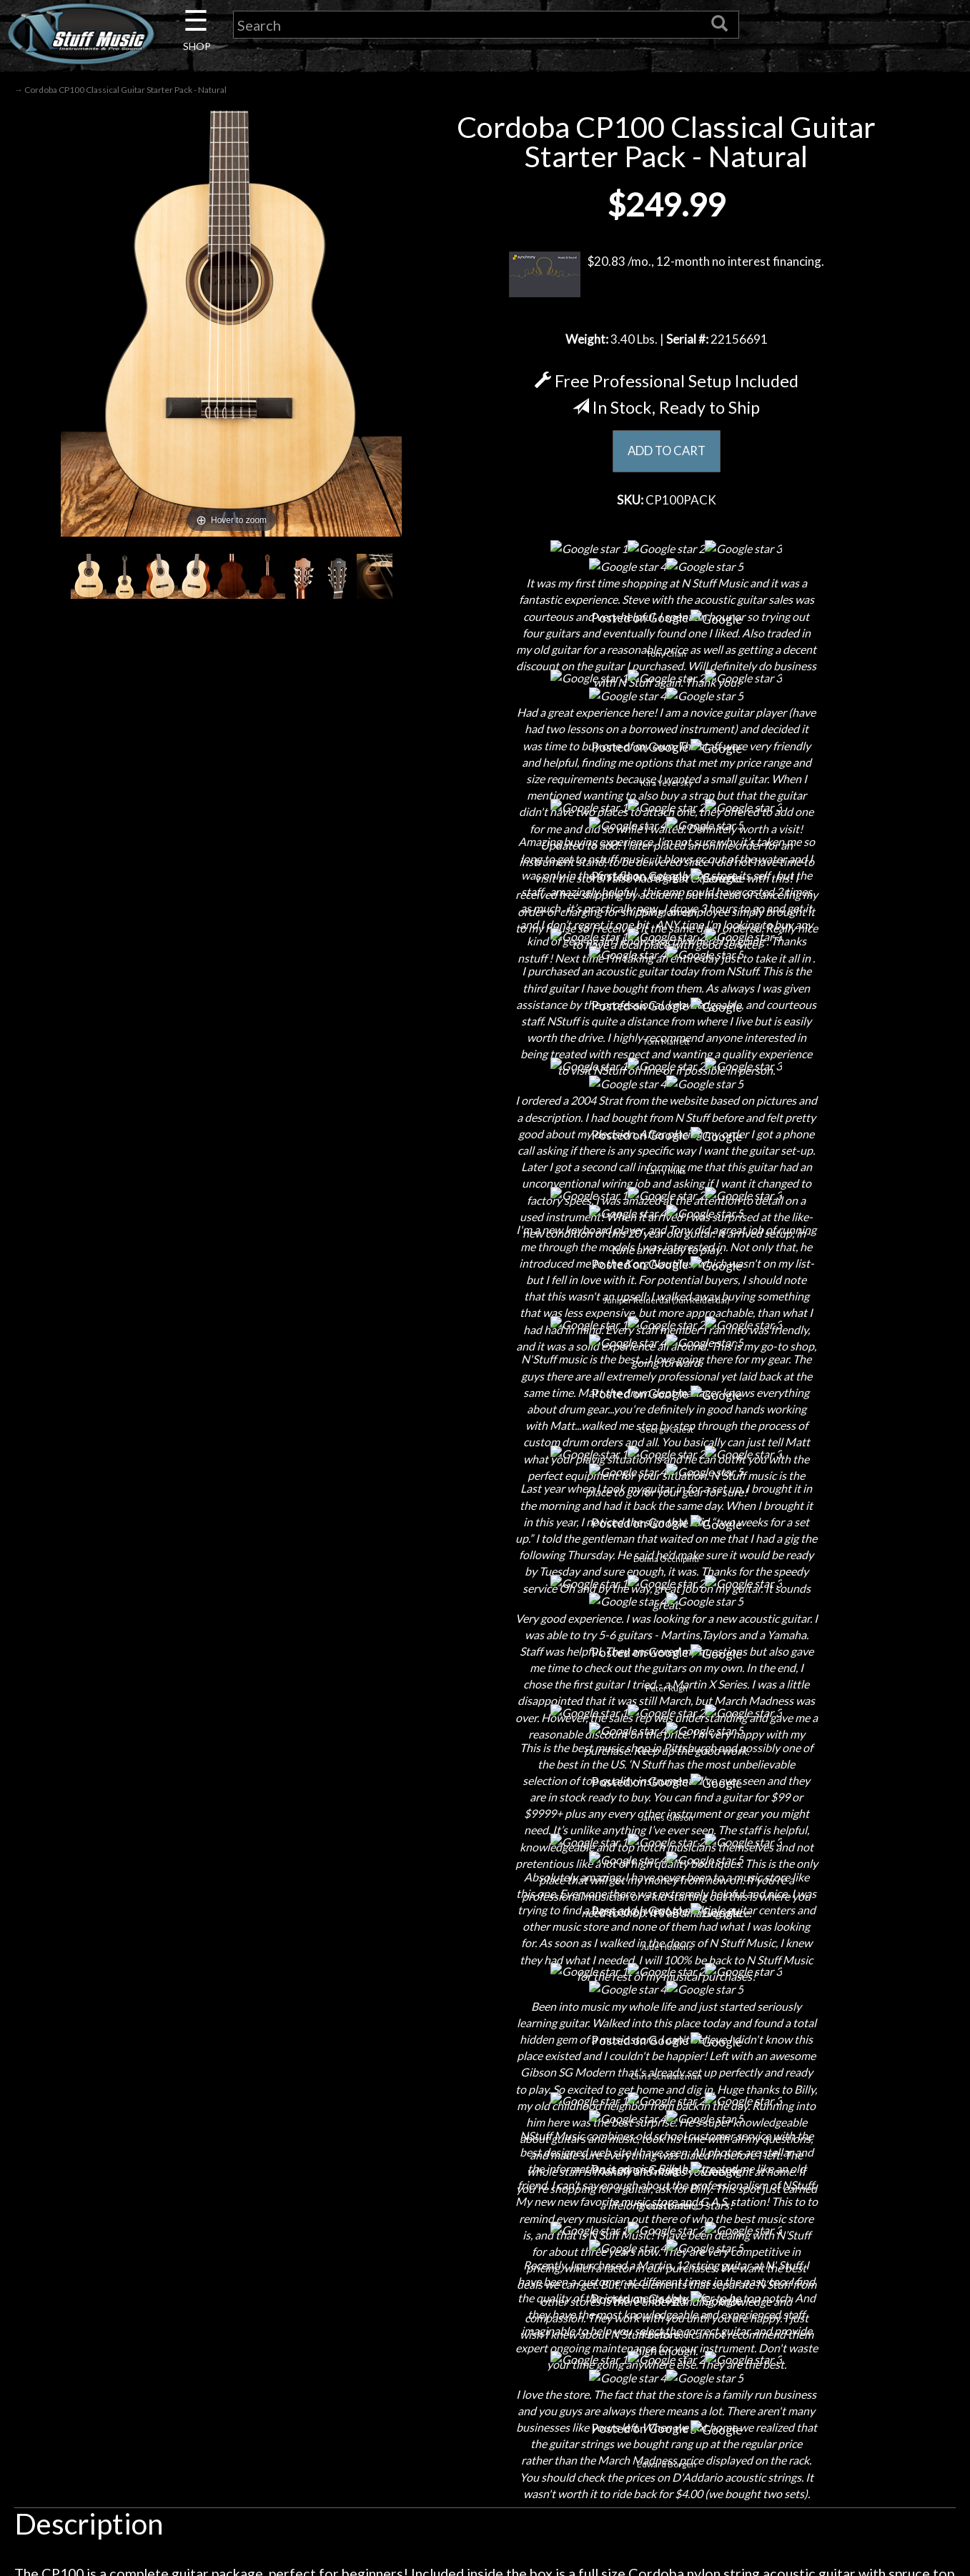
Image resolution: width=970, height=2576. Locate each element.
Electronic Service (207, 2395)
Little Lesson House (206, 2295)
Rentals (206, 2320)
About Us (206, 2195)
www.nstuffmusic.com (777, 2295)
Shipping (485, 2220)
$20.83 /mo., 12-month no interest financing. (666, 276)
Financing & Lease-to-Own (485, 2195)
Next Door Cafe (207, 2270)
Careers (206, 2245)
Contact (206, 2220)
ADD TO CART (666, 454)
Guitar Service (206, 2370)
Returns (485, 2245)
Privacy (485, 2270)
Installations (206, 2345)
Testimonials (485, 2320)
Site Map (485, 2345)
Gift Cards (485, 2295)
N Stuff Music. (128, 2474)
